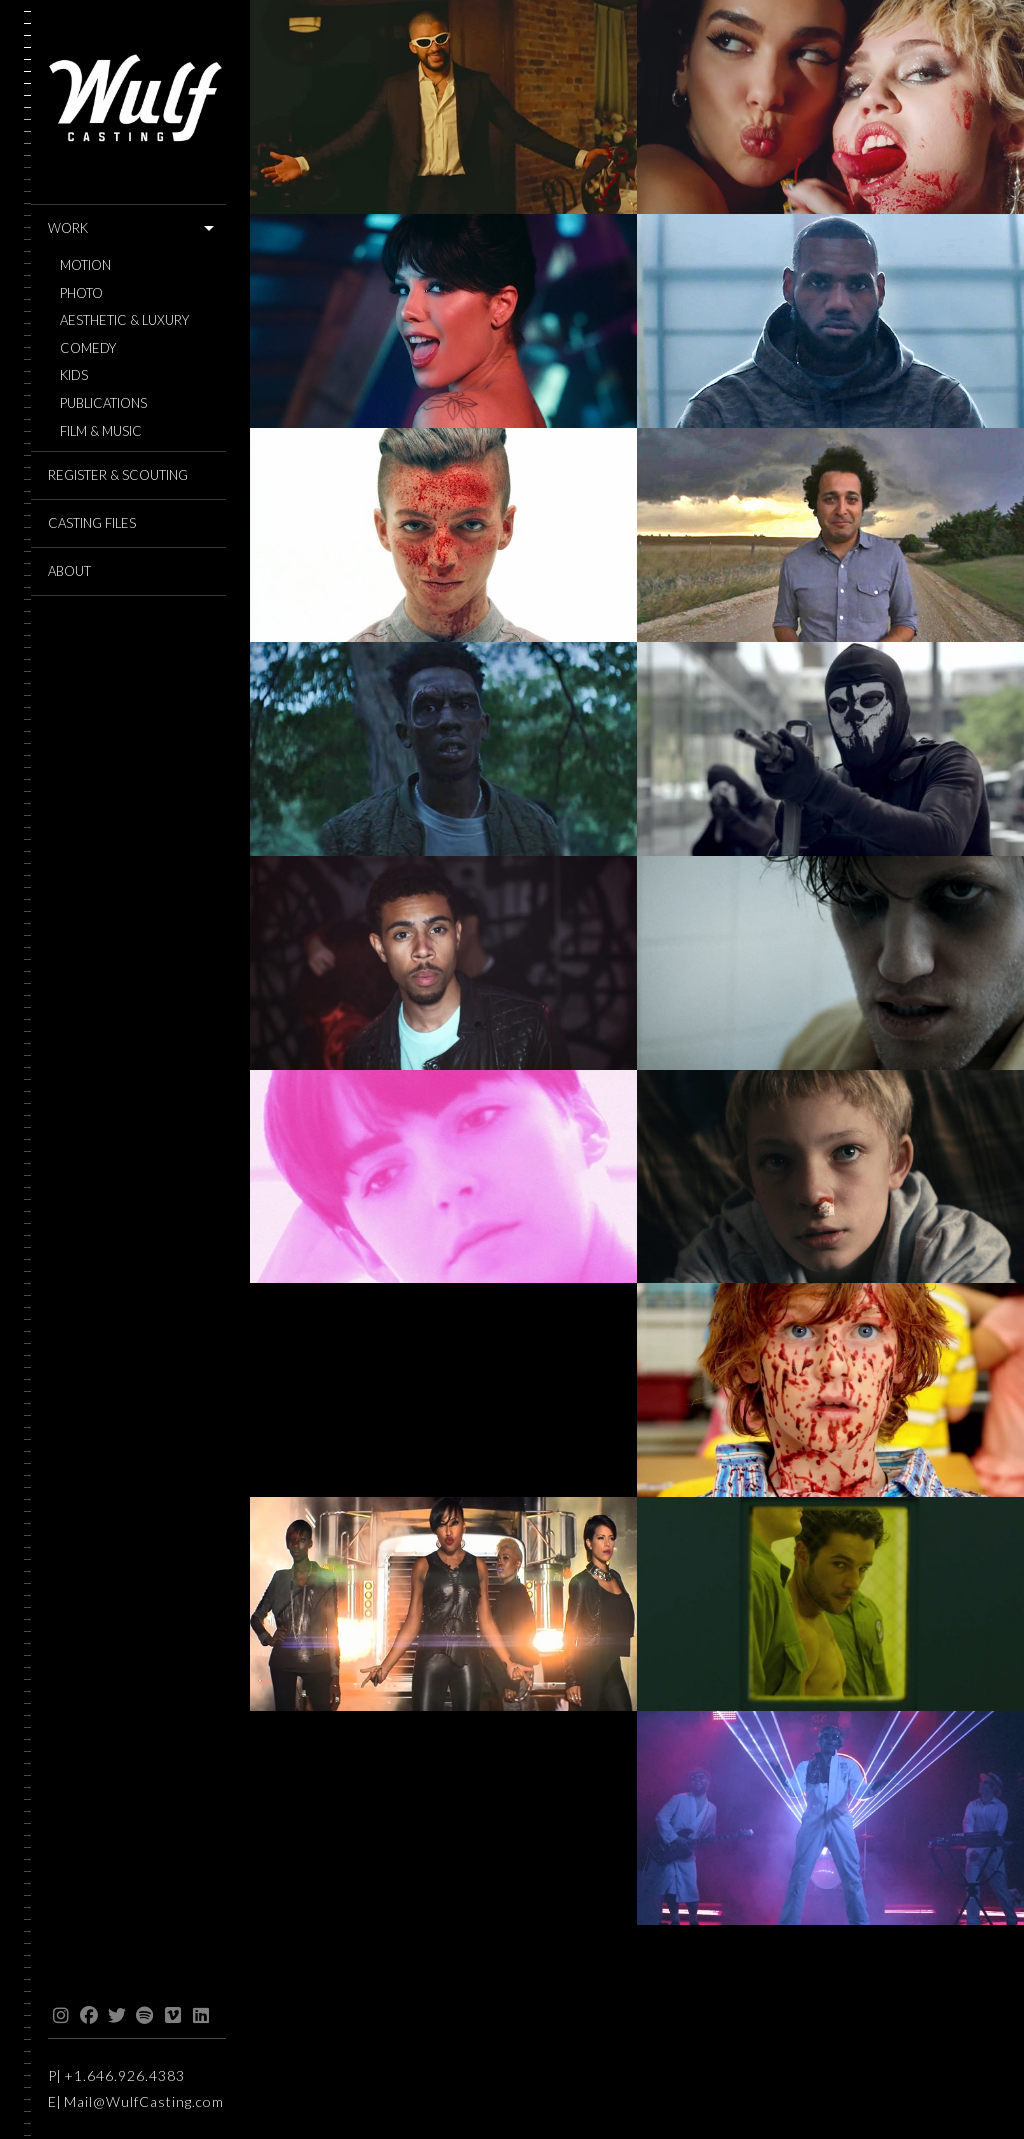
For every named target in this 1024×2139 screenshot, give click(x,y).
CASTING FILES (92, 523)
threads (228, 2016)
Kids (74, 375)
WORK (68, 228)
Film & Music (101, 431)
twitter (116, 2016)
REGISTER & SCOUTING (118, 475)
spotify (144, 2016)
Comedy (88, 348)
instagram (60, 2016)
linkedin (200, 2016)
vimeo (172, 2016)
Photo (81, 293)
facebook (88, 2016)
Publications (103, 403)
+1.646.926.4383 (124, 2075)
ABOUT (69, 571)
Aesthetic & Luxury (124, 320)
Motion (85, 265)
